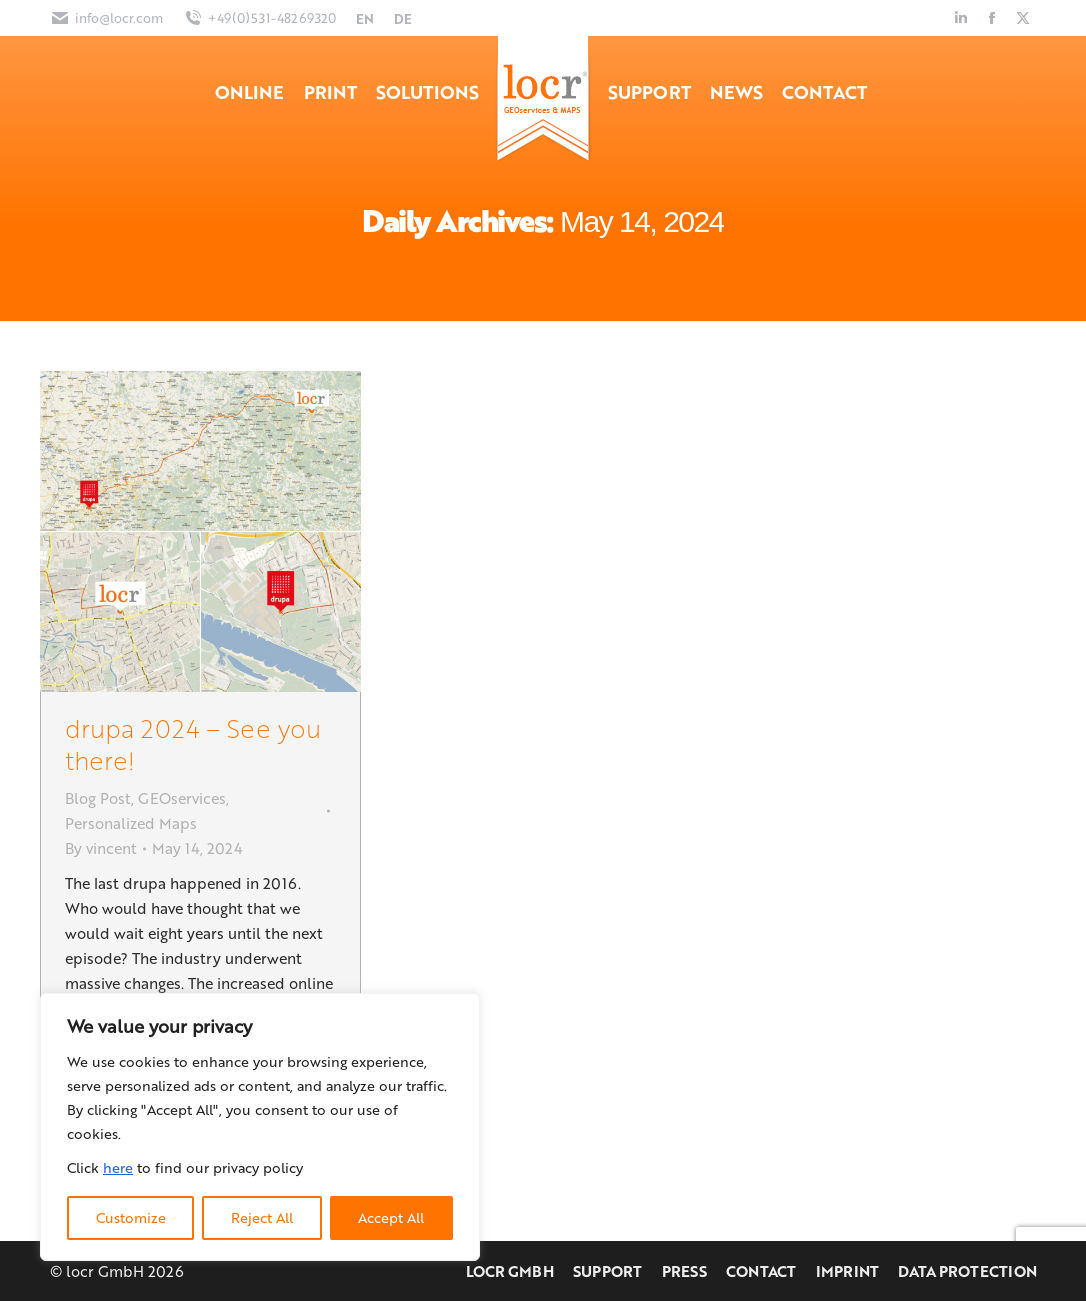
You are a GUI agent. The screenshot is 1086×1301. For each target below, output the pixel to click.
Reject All (262, 1217)
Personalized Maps (131, 823)
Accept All (391, 1217)
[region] (260, 1127)
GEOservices (182, 798)
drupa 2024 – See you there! (193, 743)
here (118, 1167)
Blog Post (98, 798)
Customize (131, 1217)
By (101, 848)
